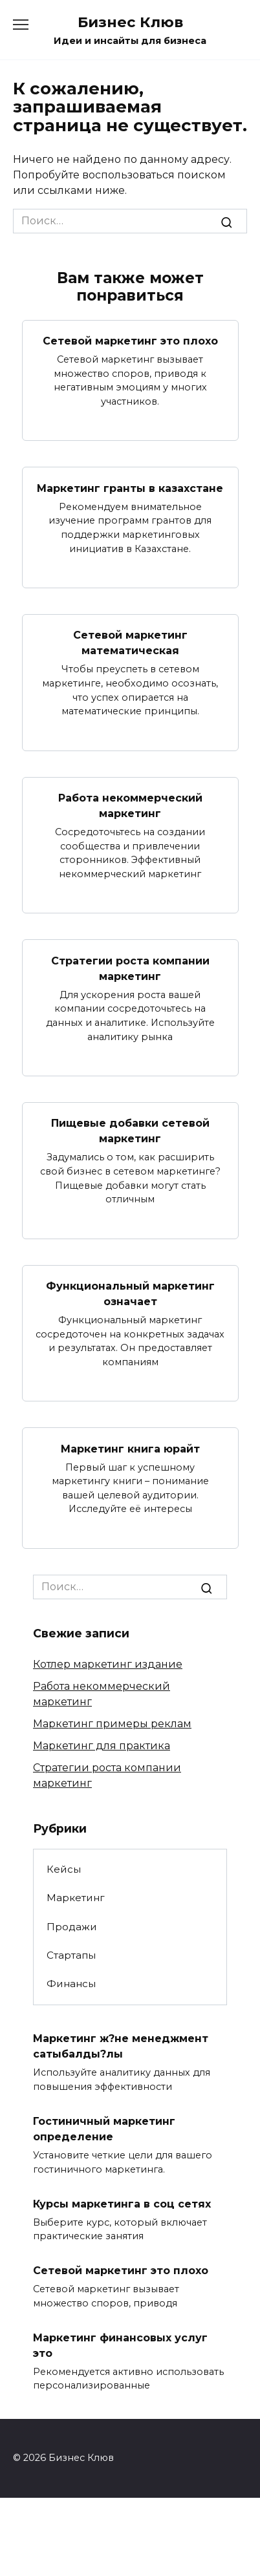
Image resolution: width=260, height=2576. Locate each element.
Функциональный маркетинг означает (130, 1294)
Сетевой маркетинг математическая (130, 643)
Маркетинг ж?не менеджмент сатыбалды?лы (120, 2046)
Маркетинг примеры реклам (112, 1724)
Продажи (72, 1927)
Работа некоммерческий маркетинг (130, 806)
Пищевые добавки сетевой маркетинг (130, 1131)
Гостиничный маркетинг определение (104, 2129)
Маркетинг (76, 1897)
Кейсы (64, 1869)
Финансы (71, 1983)
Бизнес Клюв (130, 22)
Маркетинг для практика (101, 1746)
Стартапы (71, 1955)
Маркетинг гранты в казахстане (130, 488)
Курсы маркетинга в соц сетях (122, 2203)
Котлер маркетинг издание (107, 1664)
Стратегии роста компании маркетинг (130, 968)
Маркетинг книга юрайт (130, 1448)
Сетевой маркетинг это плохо (130, 341)
